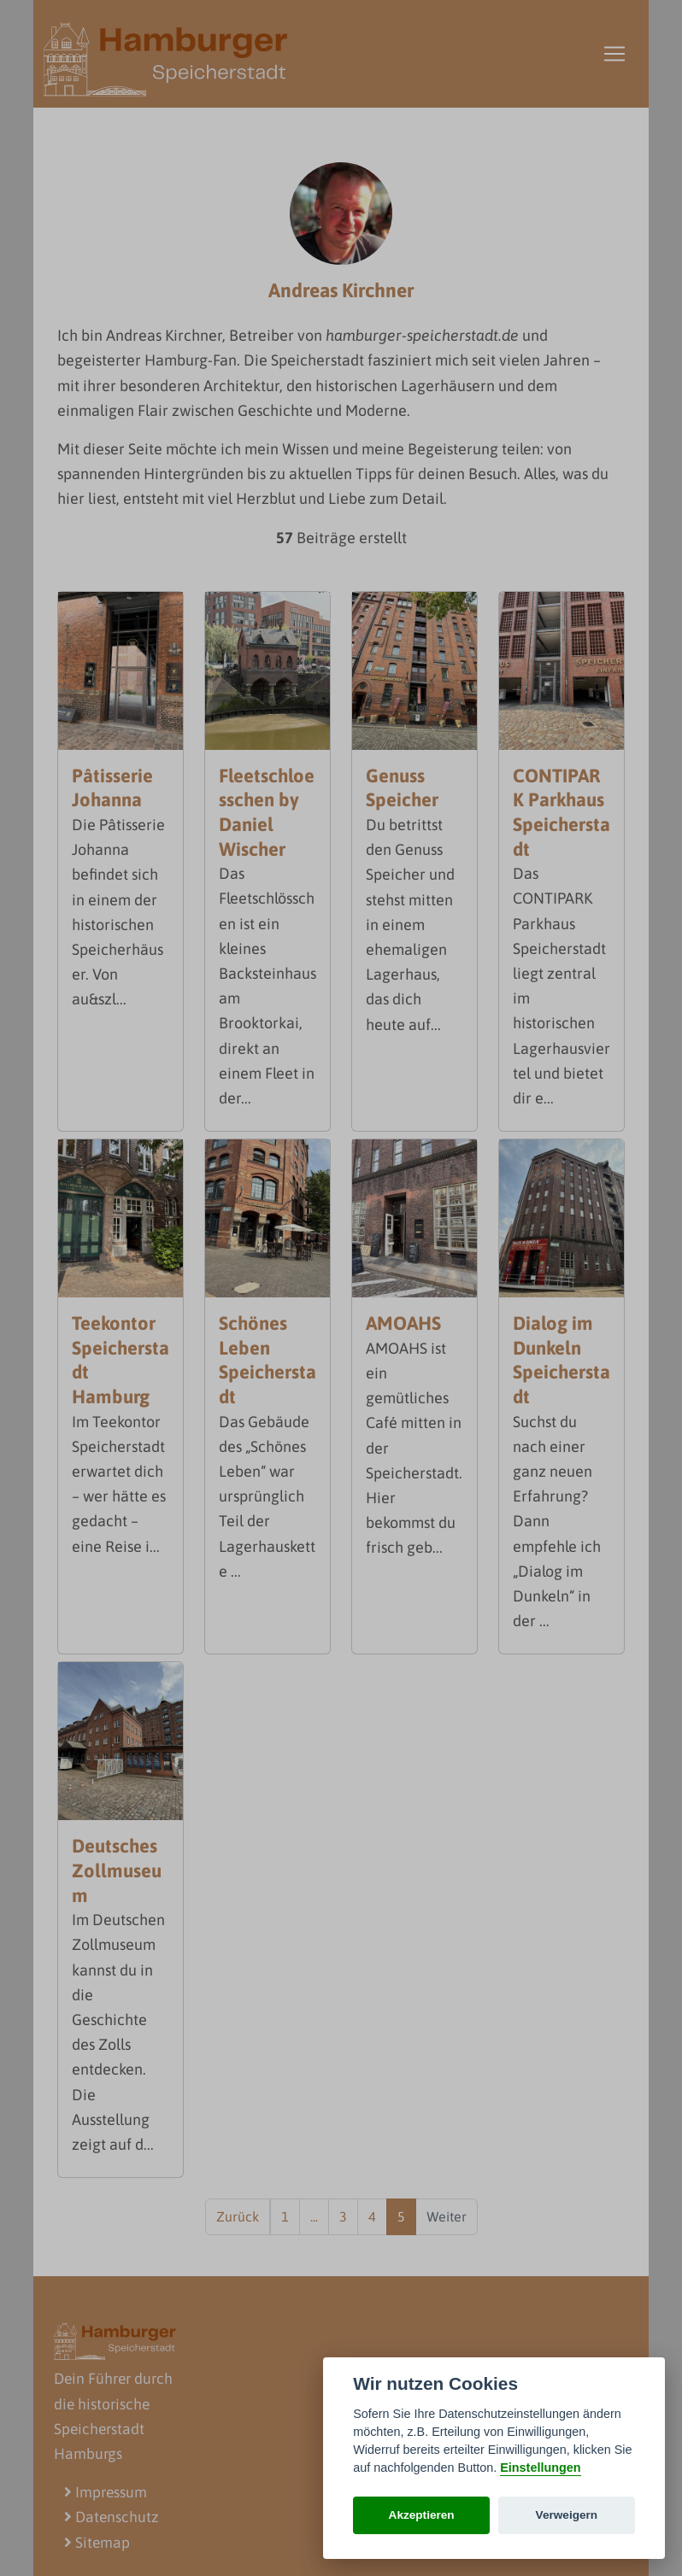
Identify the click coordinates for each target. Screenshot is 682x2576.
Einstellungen (540, 2467)
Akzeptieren (422, 2515)
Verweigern (567, 2515)
